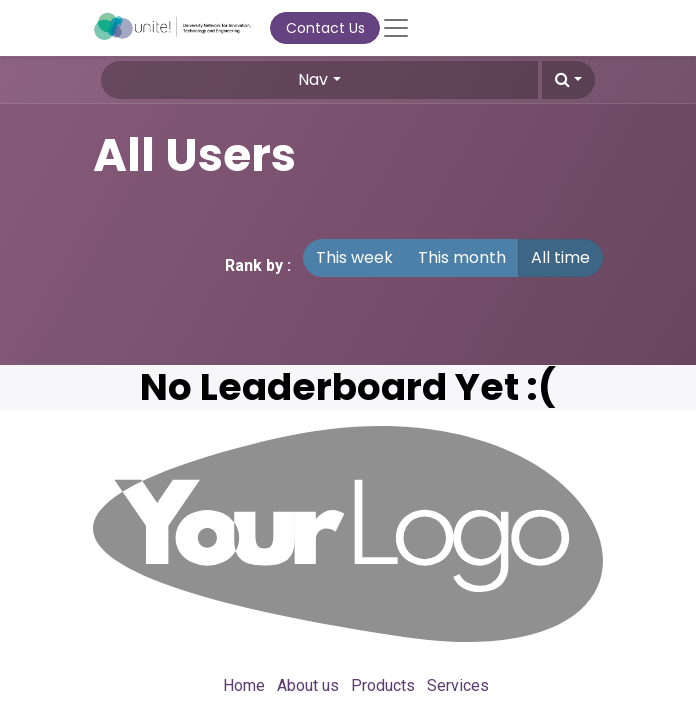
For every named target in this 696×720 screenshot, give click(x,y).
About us (308, 685)
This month (462, 257)
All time (560, 257)
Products (383, 685)
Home (244, 685)
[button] (568, 80)
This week (354, 257)
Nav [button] (313, 79)
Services (458, 685)
